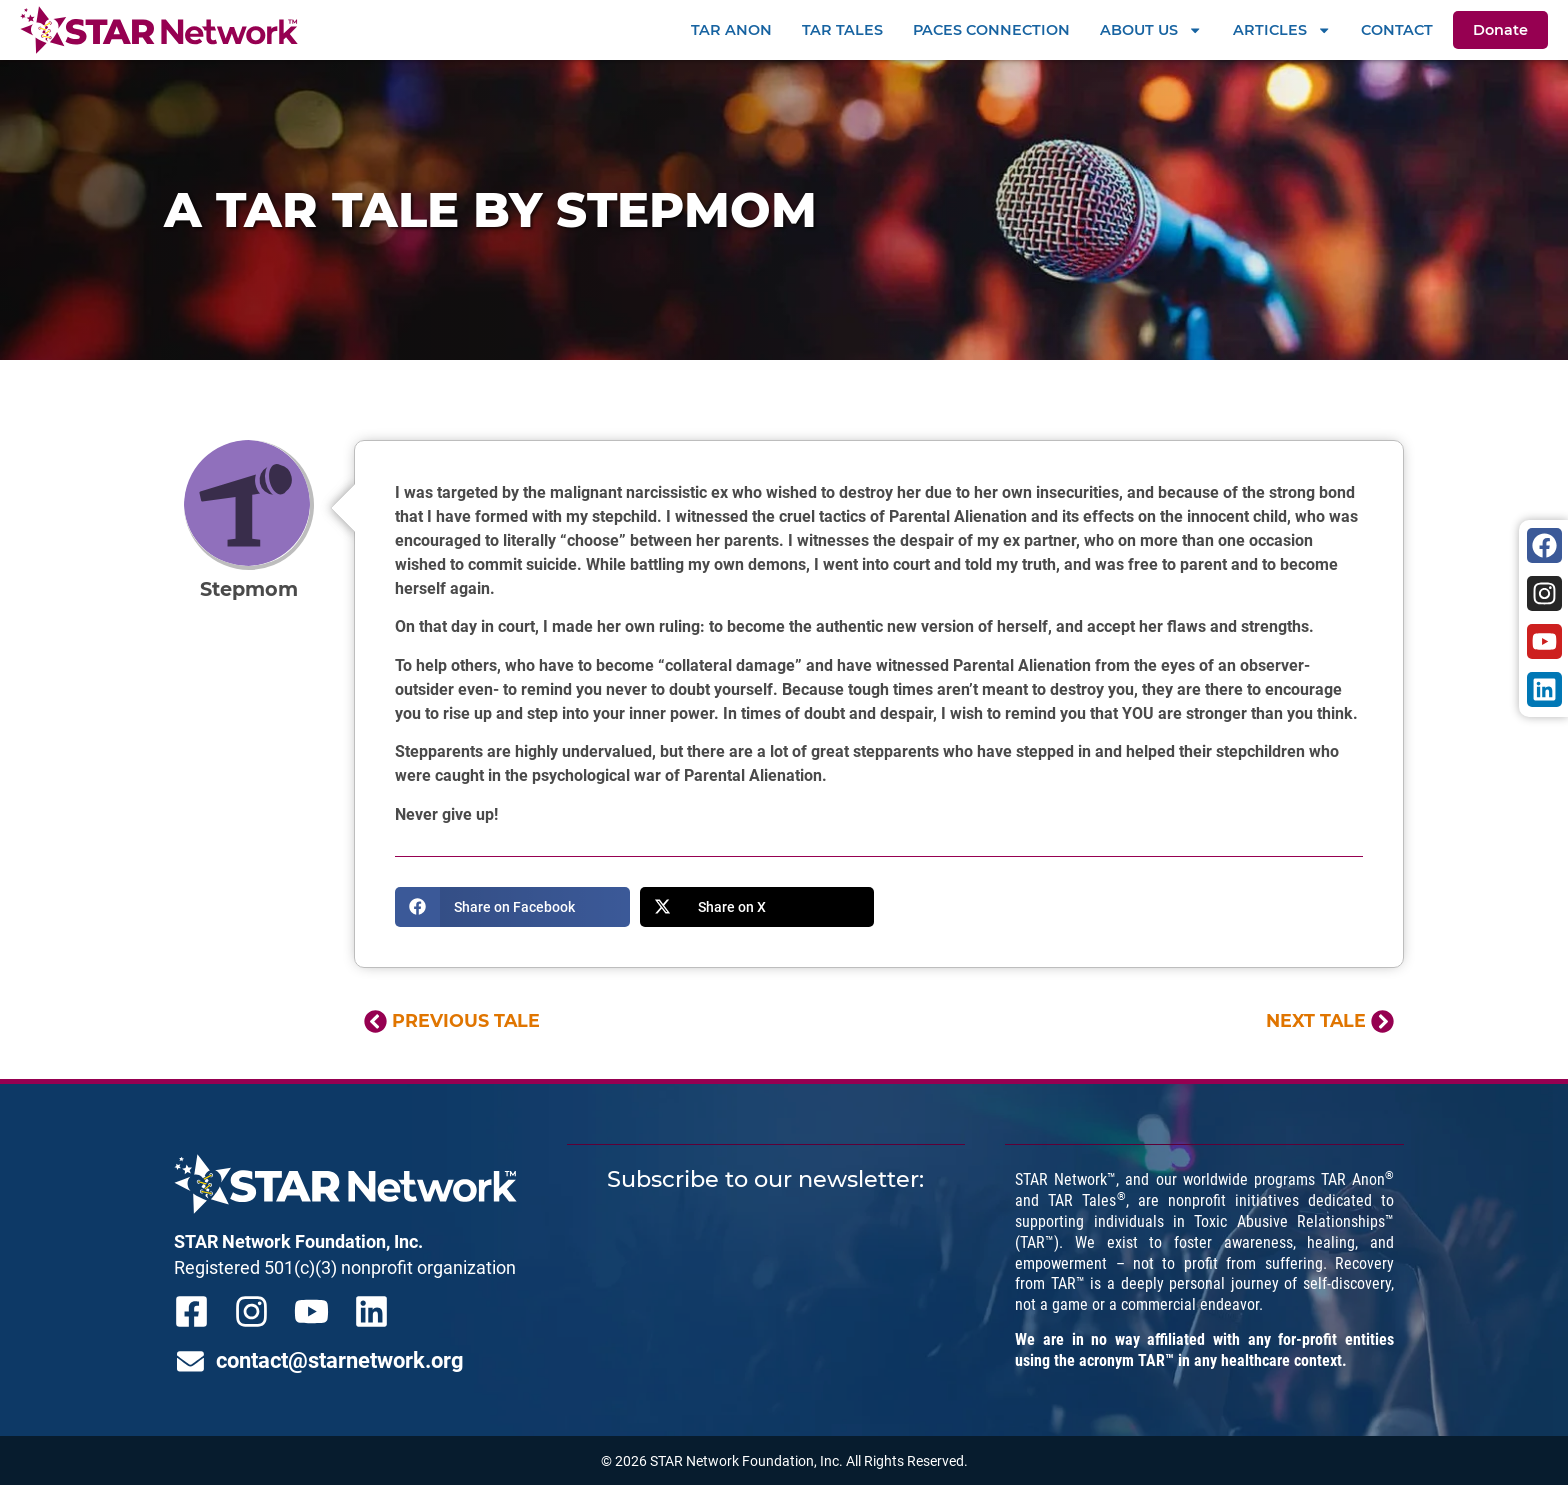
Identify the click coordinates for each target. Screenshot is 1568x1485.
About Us (1151, 30)
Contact (1397, 30)
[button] (512, 907)
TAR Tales (842, 30)
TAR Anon (731, 30)
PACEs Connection (991, 30)
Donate (1500, 30)
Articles (1282, 30)
